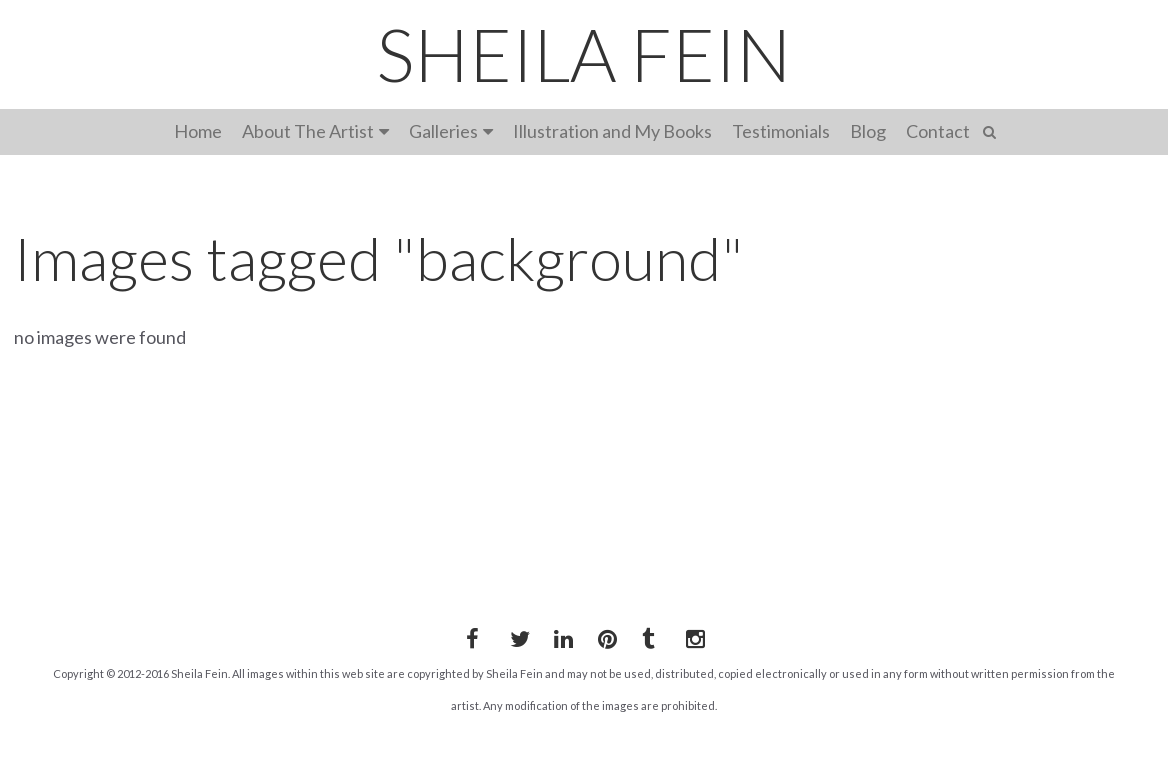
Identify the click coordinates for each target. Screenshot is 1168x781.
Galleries (443, 131)
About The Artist (308, 131)
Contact (938, 131)
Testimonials (781, 131)
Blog (868, 131)
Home (198, 131)
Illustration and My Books (612, 131)
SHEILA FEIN (584, 54)
